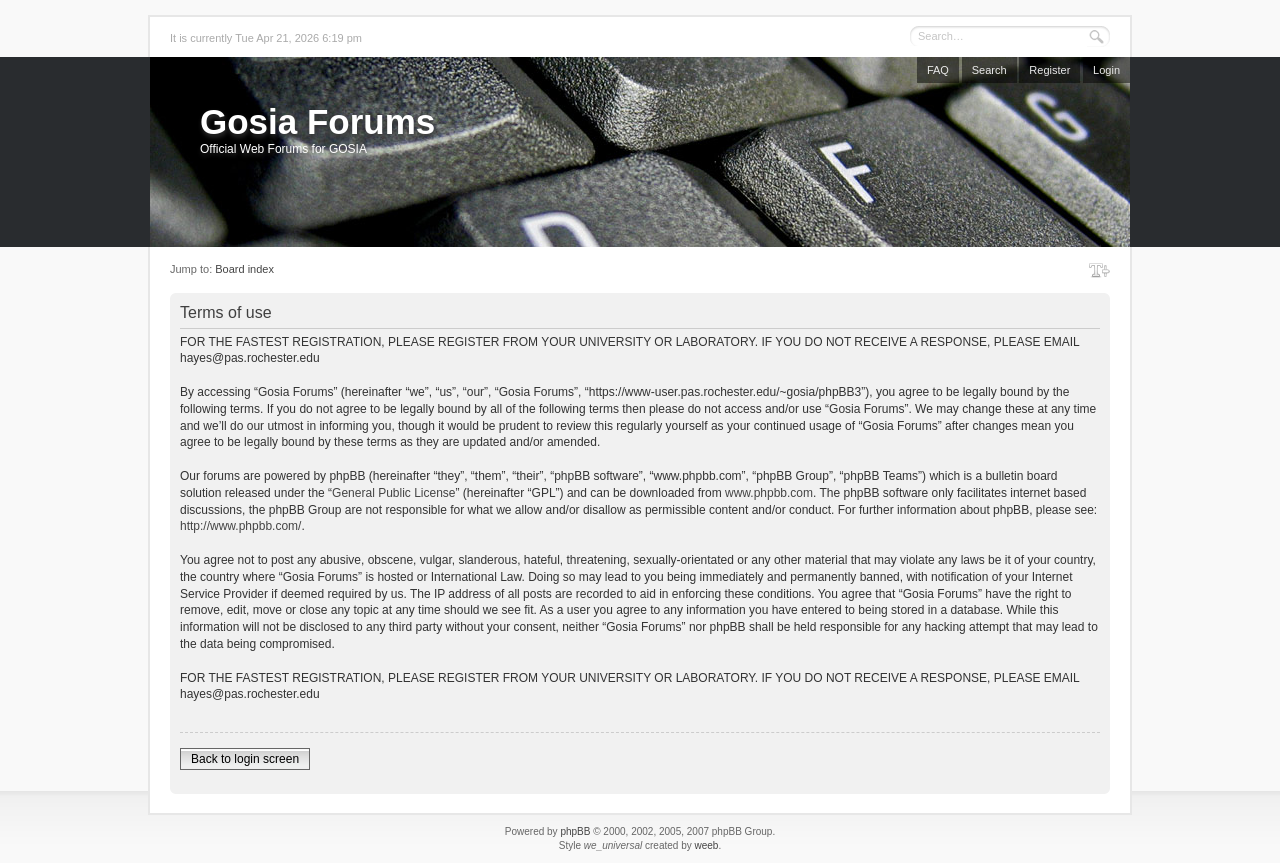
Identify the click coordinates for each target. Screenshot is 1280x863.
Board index (244, 269)
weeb (706, 845)
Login (1106, 70)
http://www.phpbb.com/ (240, 526)
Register (1049, 70)
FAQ (938, 70)
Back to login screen (245, 759)
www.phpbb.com (769, 493)
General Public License (393, 493)
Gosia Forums (317, 121)
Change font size (1099, 270)
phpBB (575, 831)
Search (989, 70)
